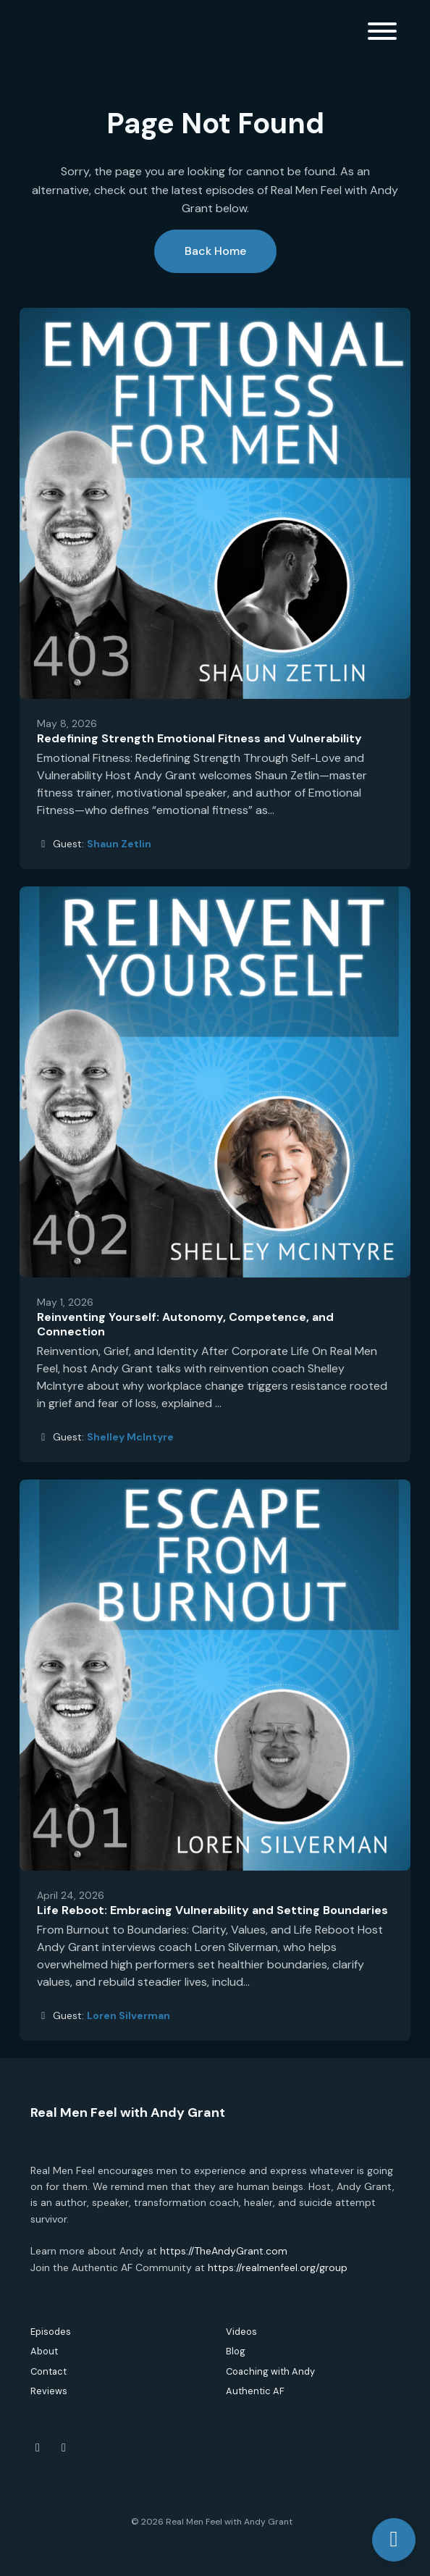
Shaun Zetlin (119, 843)
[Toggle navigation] (382, 34)
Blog (235, 2351)
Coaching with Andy (270, 2371)
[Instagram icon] (63, 2448)
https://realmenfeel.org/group (277, 2267)
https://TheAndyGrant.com (223, 2250)
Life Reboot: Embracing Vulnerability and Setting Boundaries (212, 1910)
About (44, 2351)
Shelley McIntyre (130, 1436)
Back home (215, 251)
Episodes (50, 2331)
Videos (241, 2331)
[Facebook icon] (37, 2448)
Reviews (48, 2391)
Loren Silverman (128, 2015)
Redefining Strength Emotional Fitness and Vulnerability (199, 738)
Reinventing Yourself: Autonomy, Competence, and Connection (185, 1324)
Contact (48, 2371)
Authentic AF (255, 2391)
